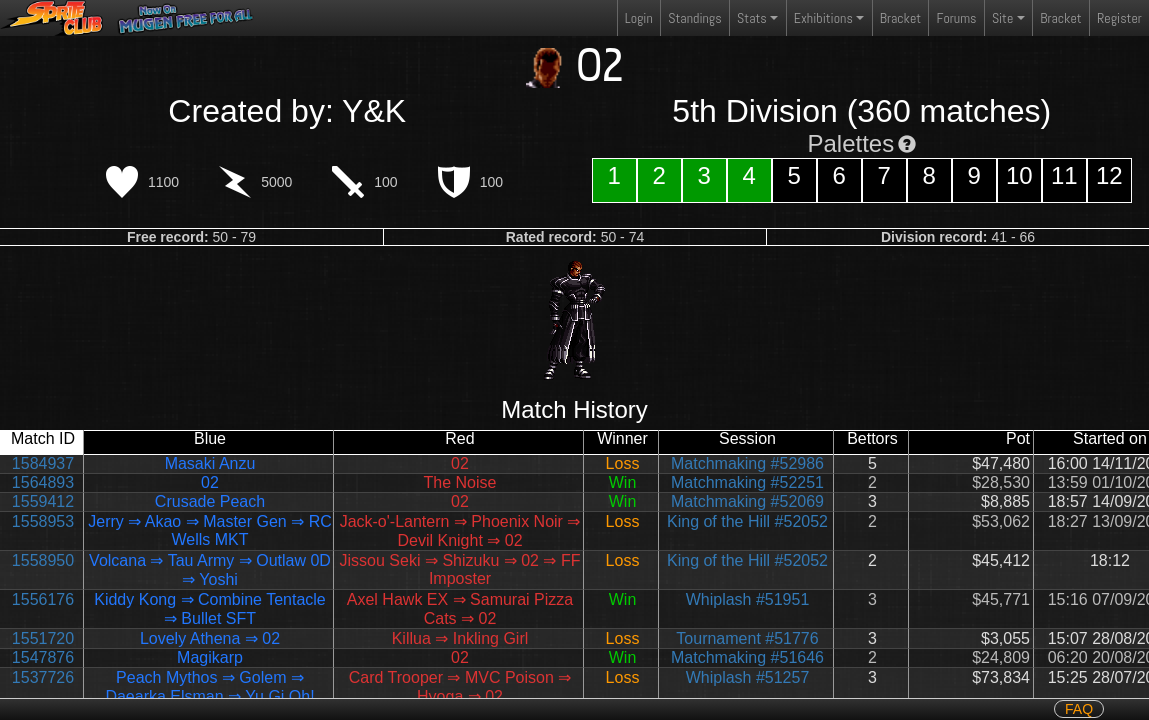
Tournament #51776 (747, 638)
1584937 (43, 463)
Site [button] (1002, 18)
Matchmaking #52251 (747, 482)
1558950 (43, 560)
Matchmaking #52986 (747, 463)
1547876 (43, 657)
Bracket (900, 18)
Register (1119, 18)
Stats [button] (752, 18)
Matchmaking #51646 (747, 657)
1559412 (43, 501)
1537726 (43, 677)
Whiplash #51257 (748, 677)
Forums (957, 18)
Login (639, 18)
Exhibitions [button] (823, 18)
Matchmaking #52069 (747, 501)
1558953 (43, 521)
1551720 (43, 638)
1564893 (43, 482)
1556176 (43, 599)
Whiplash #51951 (748, 599)
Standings (694, 22)
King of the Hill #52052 (747, 521)
